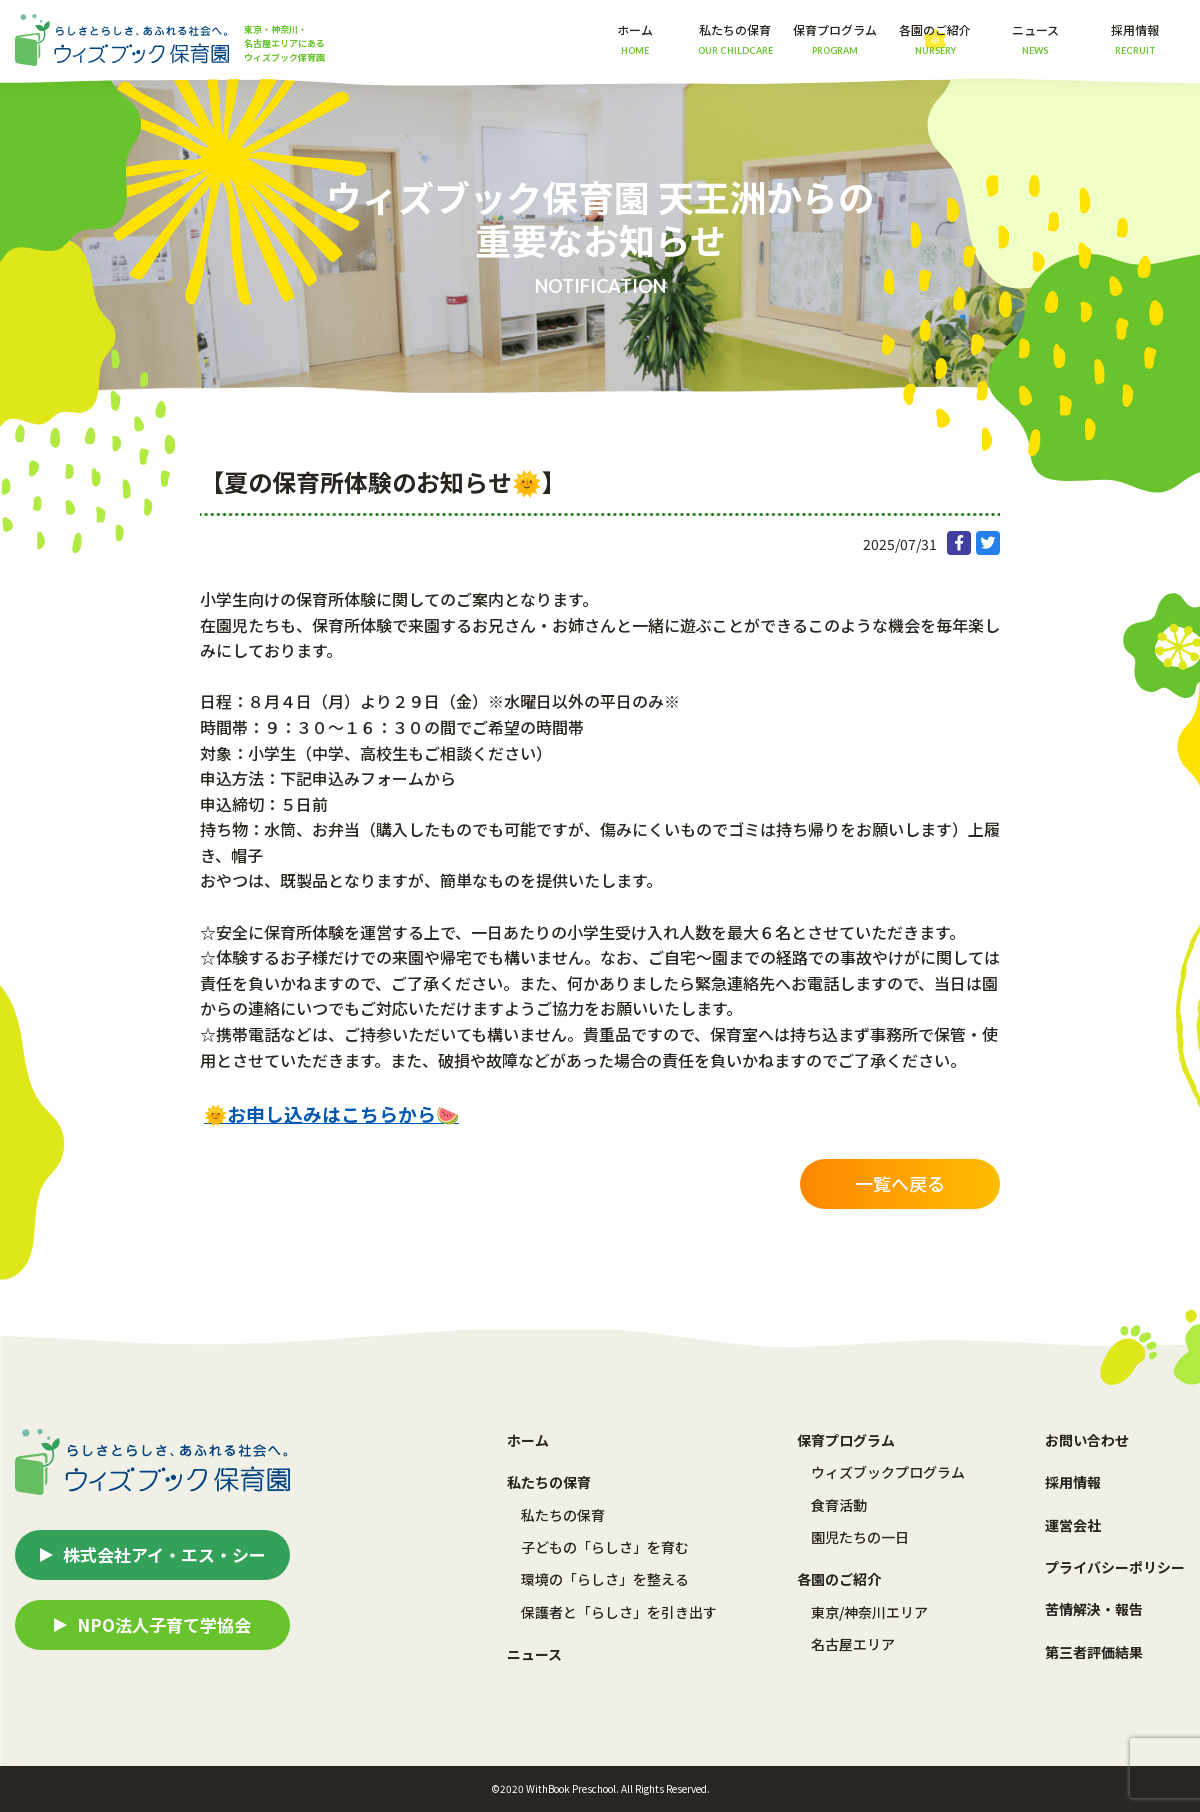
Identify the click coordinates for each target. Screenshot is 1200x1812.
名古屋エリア (853, 1644)
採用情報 (1135, 38)
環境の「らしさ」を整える (605, 1579)
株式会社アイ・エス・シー (164, 1554)
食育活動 (839, 1505)
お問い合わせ (1087, 1440)
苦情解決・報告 (1094, 1609)
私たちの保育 (563, 1515)
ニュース (1035, 38)
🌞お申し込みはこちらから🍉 (331, 1113)
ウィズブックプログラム (888, 1472)
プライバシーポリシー (1115, 1567)
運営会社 (1073, 1525)
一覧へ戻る (900, 1183)
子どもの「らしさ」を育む (605, 1547)
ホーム (635, 38)
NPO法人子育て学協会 (164, 1624)
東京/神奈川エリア (869, 1612)
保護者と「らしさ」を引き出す (619, 1612)
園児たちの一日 (860, 1537)
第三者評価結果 (1094, 1652)
